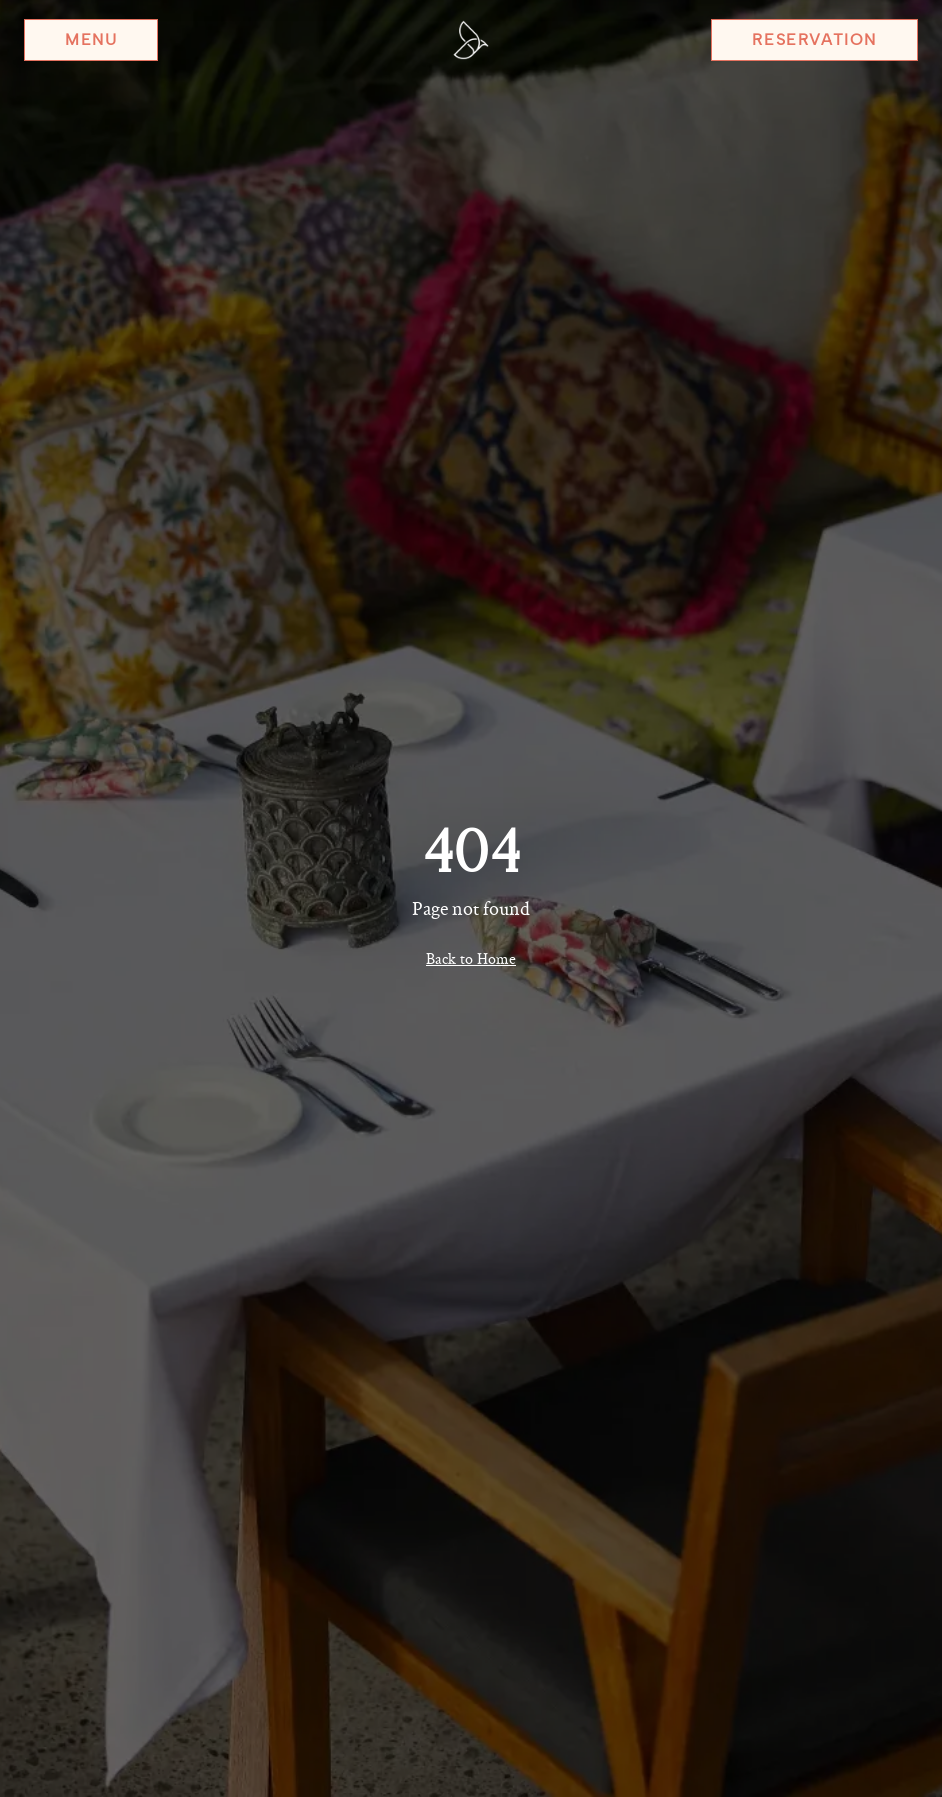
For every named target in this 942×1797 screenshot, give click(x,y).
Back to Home (471, 959)
